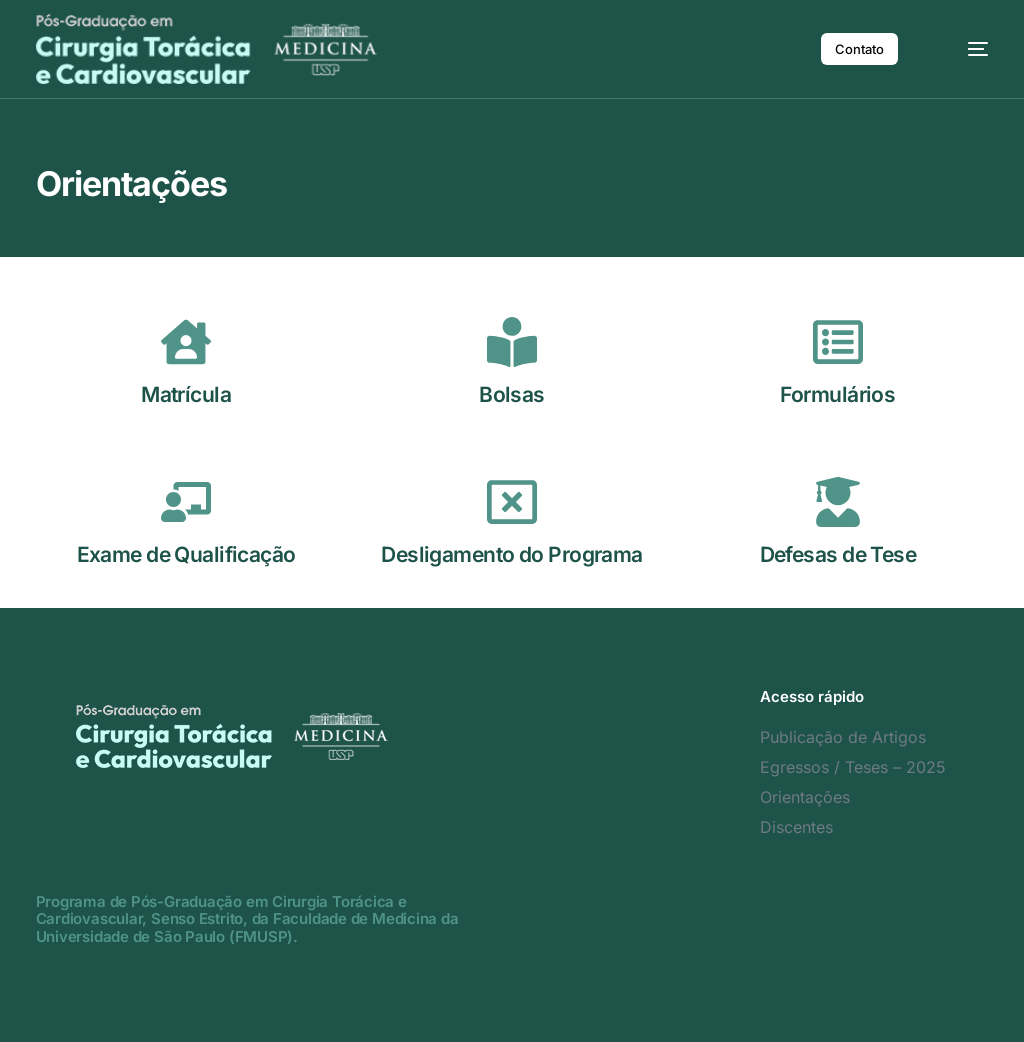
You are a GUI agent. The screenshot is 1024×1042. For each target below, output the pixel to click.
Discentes (796, 827)
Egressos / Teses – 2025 (853, 767)
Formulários (837, 394)
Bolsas (512, 394)
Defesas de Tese (838, 554)
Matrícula (186, 394)
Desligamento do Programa (511, 554)
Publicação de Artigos (843, 737)
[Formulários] (838, 342)
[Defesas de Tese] (838, 502)
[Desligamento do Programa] (512, 502)
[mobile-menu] (963, 49)
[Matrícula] (186, 342)
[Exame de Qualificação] (186, 502)
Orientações (805, 797)
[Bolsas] (512, 342)
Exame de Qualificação (186, 554)
